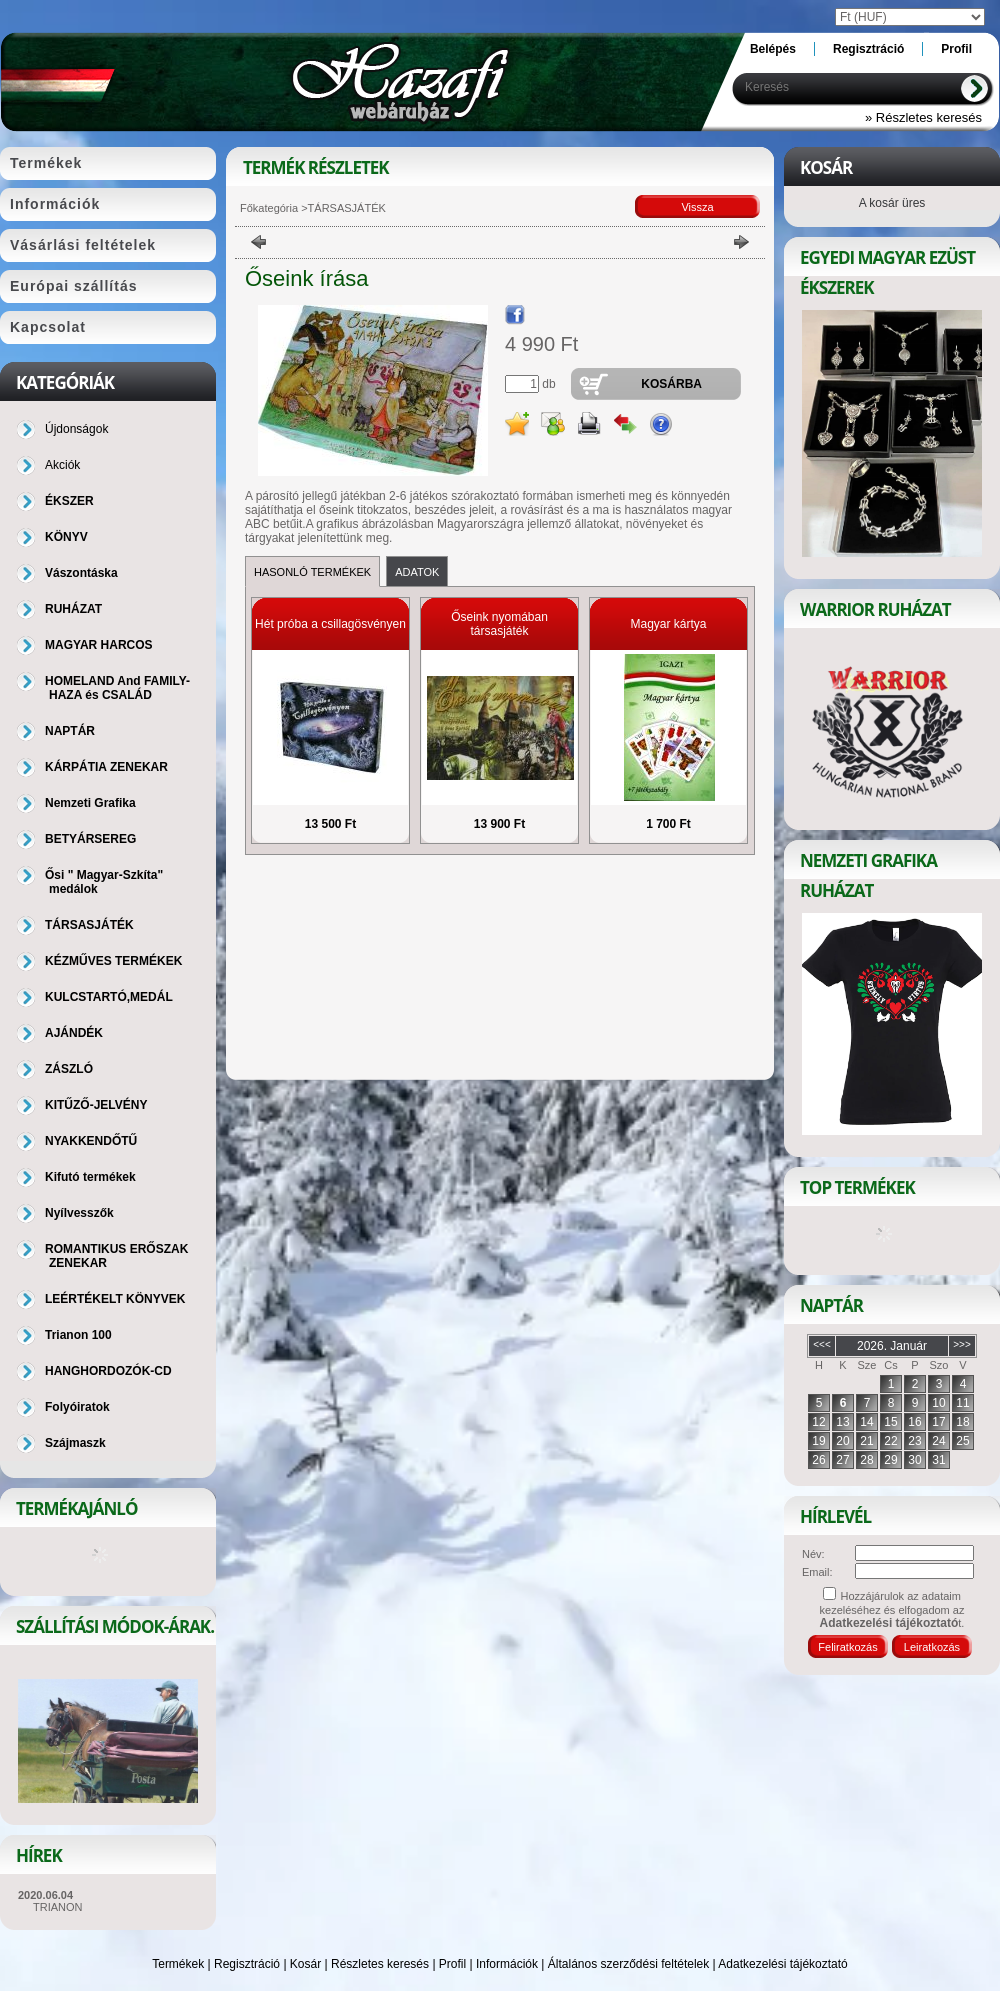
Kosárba (671, 384)
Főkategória (269, 208)
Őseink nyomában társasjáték (499, 624)
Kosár (305, 1964)
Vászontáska (81, 573)
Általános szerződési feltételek (628, 1964)
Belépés (773, 49)
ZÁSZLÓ (69, 1069)
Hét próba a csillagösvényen (330, 624)
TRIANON (58, 1907)
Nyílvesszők (79, 1213)
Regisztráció (247, 1964)
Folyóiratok (77, 1407)
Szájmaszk (75, 1443)
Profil (452, 1964)
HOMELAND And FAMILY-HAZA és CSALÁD (117, 688)
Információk (507, 1964)
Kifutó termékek (90, 1177)
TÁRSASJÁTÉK (89, 925)
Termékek (178, 1964)
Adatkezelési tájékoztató (782, 1964)
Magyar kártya (668, 624)
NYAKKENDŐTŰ (91, 1141)
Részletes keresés (380, 1964)
